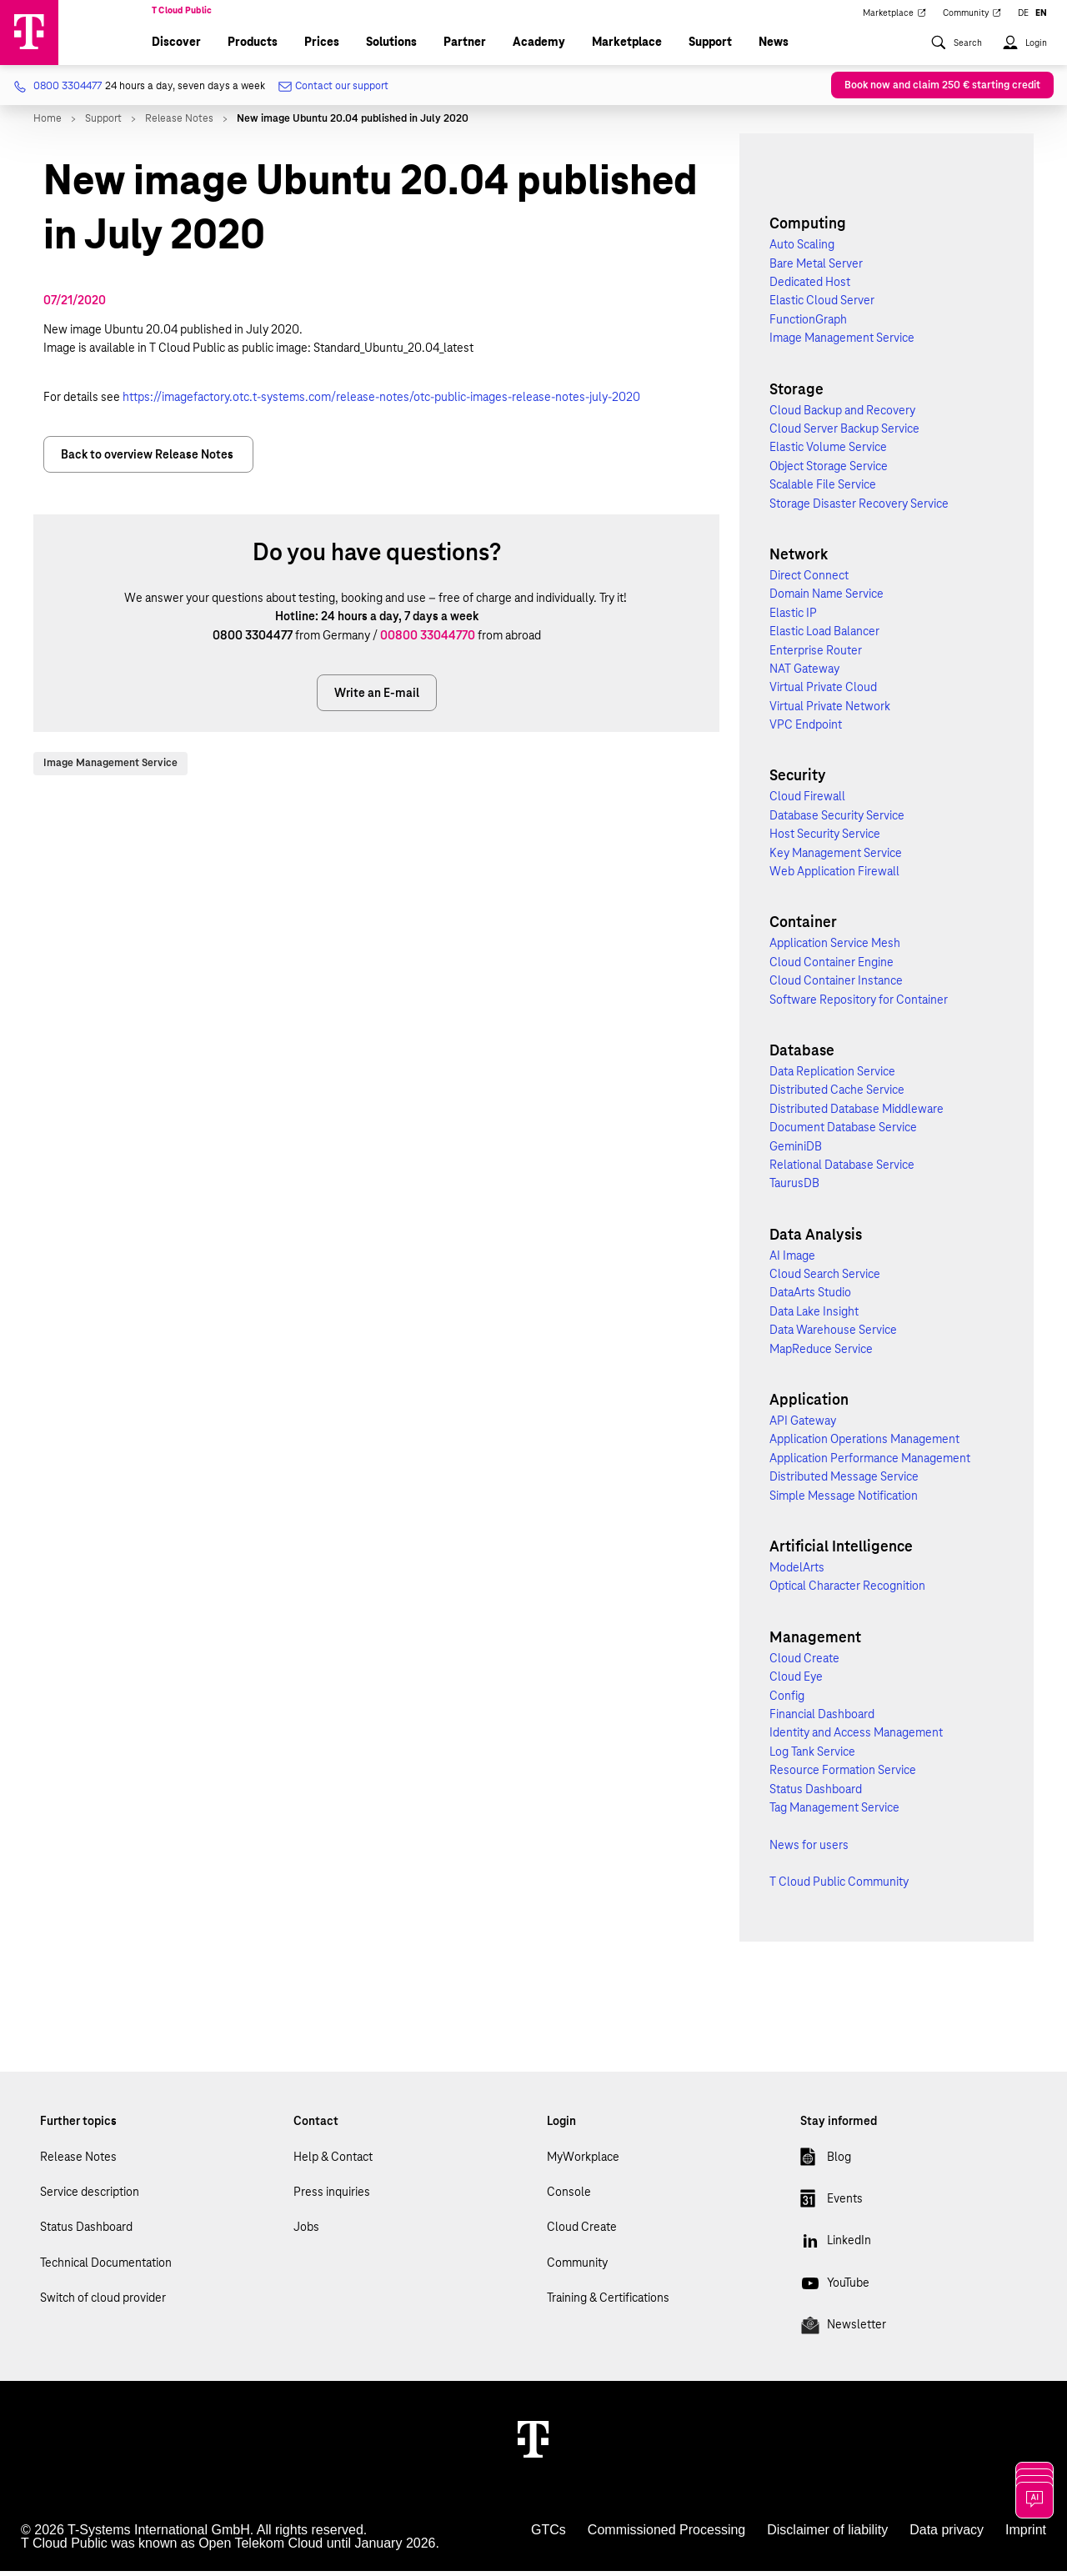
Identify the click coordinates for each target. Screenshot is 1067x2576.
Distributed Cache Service (836, 1094)
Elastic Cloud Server (821, 305)
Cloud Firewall (807, 801)
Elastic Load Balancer (824, 636)
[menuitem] (956, 54)
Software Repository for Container (858, 1003)
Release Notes (78, 2160)
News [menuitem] (774, 46)
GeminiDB (795, 1150)
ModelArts (796, 1572)
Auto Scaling (801, 249)
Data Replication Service (832, 1076)
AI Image (792, 1259)
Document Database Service (843, 1132)
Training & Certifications (608, 2302)
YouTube (834, 2290)
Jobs (306, 2231)
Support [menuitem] (710, 46)
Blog (825, 2164)
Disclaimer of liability (827, 2535)
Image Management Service (110, 767)
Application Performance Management (869, 1463)
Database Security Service (836, 820)
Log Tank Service (812, 1755)
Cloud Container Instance (836, 985)
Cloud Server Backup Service (844, 433)
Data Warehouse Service (833, 1334)
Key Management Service (835, 857)
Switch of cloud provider (103, 2302)
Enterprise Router (815, 654)
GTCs (548, 2535)
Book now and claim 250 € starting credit (942, 90)
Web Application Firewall (834, 876)
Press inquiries (331, 2196)
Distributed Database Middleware (856, 1112)
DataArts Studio (810, 1297)
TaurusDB (794, 1187)
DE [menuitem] (1023, 18)
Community (577, 2267)
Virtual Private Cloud (823, 691)
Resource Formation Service (842, 1774)
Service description (89, 2196)
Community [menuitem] (972, 18)
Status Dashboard (815, 1793)
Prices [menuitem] (321, 46)
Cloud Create (804, 1663)
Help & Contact (333, 2160)
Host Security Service (824, 838)
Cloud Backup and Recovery (842, 414)
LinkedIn (835, 2248)
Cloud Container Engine (831, 967)
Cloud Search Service (824, 1278)
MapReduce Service (821, 1353)
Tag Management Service (834, 1812)
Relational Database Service (841, 1169)
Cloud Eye (796, 1681)
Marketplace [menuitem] (894, 18)
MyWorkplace (583, 2160)
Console (569, 2196)
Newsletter (843, 2332)
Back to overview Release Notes (148, 459)
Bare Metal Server (816, 267)
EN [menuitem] (1041, 18)
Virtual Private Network (829, 710)
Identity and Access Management (856, 1737)
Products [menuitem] (253, 46)
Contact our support (333, 91)
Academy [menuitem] (539, 46)
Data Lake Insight (814, 1316)
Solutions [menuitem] (391, 46)
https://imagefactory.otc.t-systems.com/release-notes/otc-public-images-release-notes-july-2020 (381, 400)
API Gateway (802, 1425)
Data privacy (946, 2535)
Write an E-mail (376, 697)
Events (831, 2206)
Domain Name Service (826, 598)
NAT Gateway (804, 673)
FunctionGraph (808, 324)
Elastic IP (793, 616)
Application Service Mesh (834, 947)
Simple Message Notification (843, 1499)
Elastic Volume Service (828, 451)
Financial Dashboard (821, 1719)
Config (786, 1699)
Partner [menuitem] (464, 46)
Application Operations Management (864, 1443)
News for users (809, 1849)
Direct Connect (809, 580)
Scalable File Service (822, 489)
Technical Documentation (106, 2267)
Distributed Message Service (844, 1481)
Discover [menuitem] (176, 46)
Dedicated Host (809, 286)
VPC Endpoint (805, 729)
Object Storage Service (828, 471)
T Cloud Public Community (839, 1886)
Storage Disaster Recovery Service (859, 507)
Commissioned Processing (666, 2535)
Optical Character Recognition (847, 1590)
